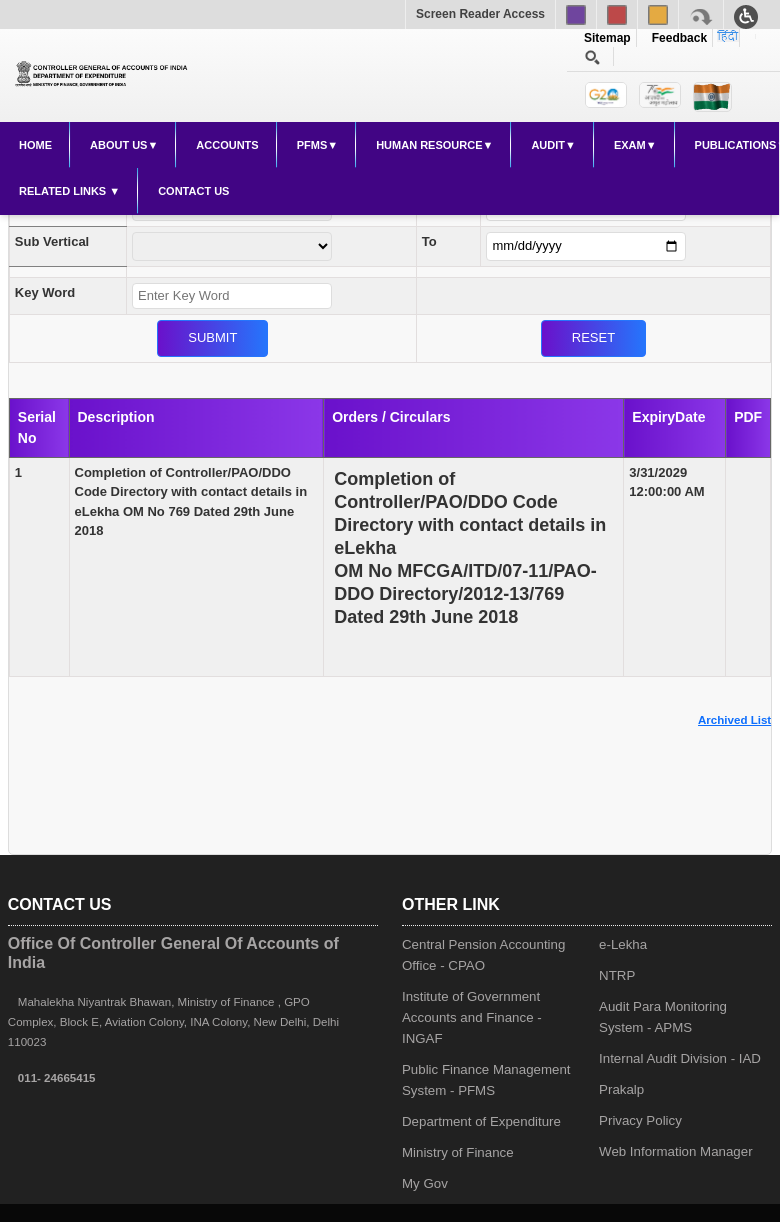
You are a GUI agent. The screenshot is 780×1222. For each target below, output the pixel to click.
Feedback (676, 38)
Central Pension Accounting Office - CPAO (483, 955)
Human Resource (429, 145)
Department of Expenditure (481, 1121)
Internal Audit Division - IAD (680, 1058)
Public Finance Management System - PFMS (486, 1080)
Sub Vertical (52, 241)
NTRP (617, 975)
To (429, 241)
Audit (548, 145)
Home (35, 145)
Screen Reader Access (480, 14)
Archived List (734, 720)
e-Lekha (623, 944)
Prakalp (621, 1089)
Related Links (64, 191)
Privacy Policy (640, 1120)
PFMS (312, 145)
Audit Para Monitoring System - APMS (663, 1017)
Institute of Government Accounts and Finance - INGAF (472, 1017)
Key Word (45, 292)
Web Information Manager (676, 1151)
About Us (118, 145)
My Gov (425, 1183)
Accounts (227, 145)
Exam (630, 145)
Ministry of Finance (458, 1152)
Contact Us (193, 191)
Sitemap (607, 38)
